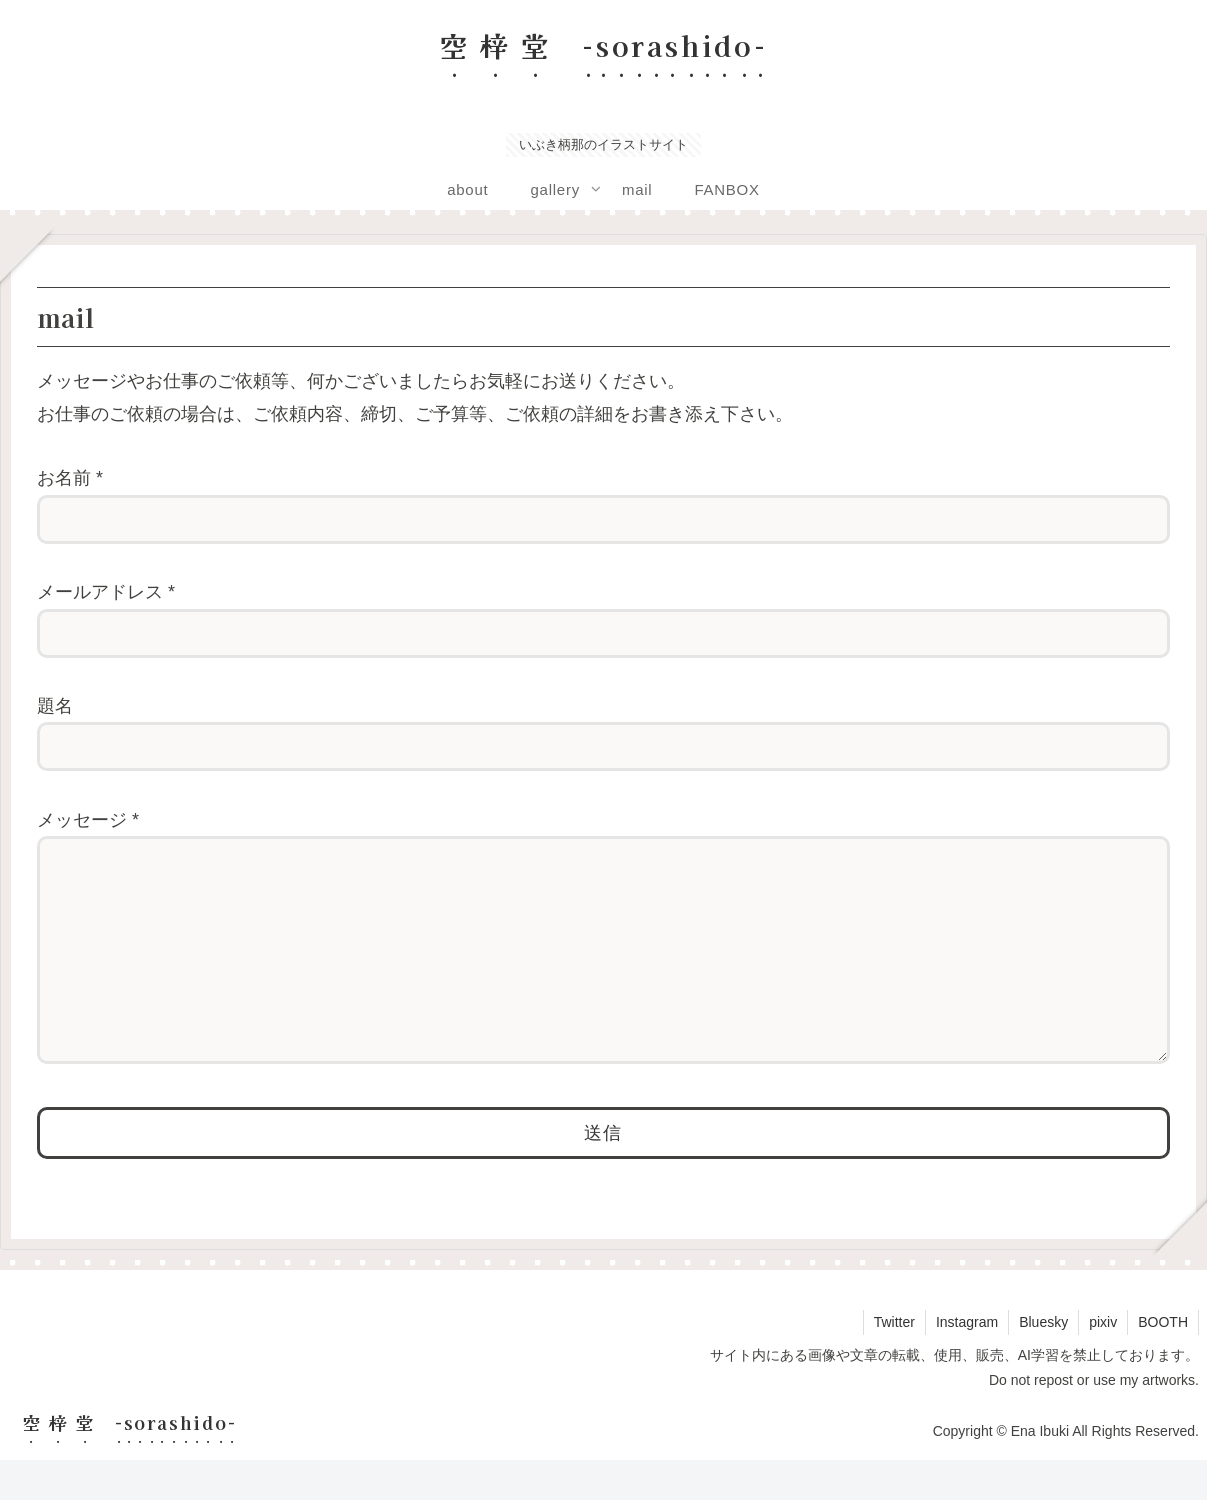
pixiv (1103, 1362)
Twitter (894, 1362)
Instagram (967, 1362)
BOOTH (1163, 1362)
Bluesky (1043, 1362)
